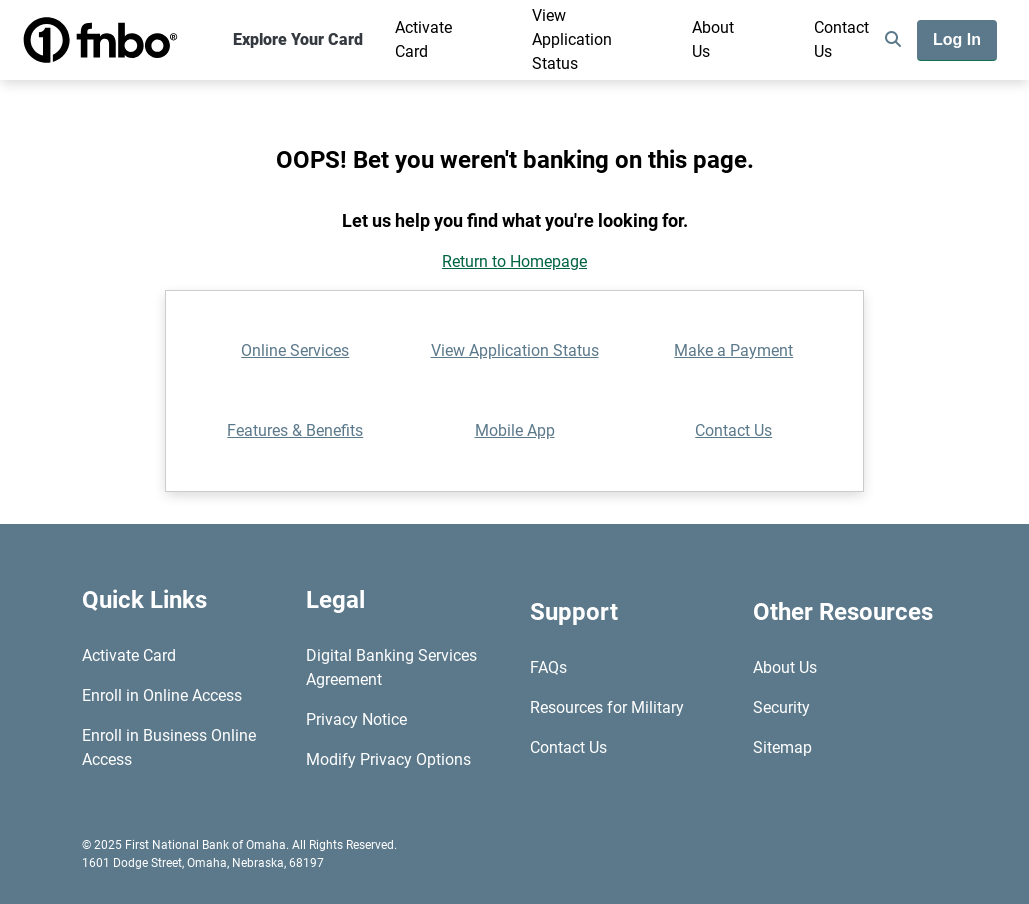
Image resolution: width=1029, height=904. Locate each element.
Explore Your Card (298, 39)
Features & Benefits (295, 430)
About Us (713, 39)
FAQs (548, 667)
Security (781, 707)
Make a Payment (733, 350)
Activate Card (423, 39)
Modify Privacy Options (388, 759)
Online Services (295, 350)
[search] (893, 40)
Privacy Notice (356, 719)
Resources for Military (607, 707)
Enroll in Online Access (162, 695)
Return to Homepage (514, 261)
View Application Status (572, 39)
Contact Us (841, 39)
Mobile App (515, 430)
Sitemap (782, 747)
